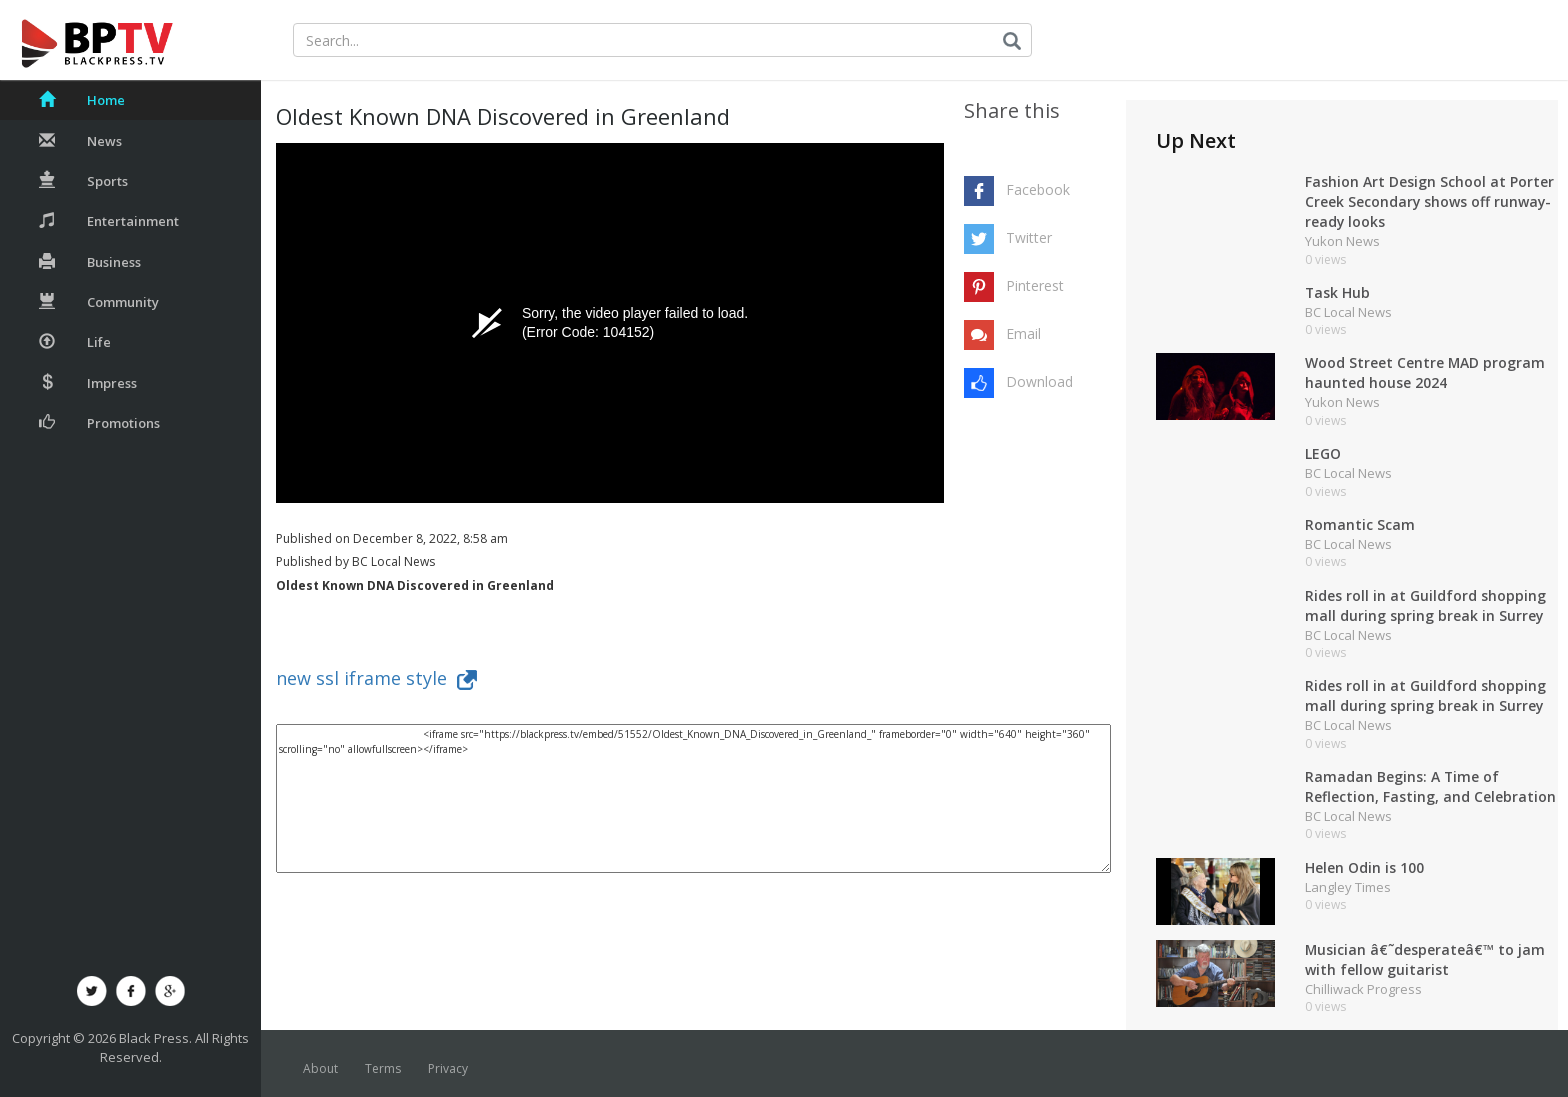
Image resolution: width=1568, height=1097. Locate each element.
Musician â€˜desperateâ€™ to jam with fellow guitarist (1426, 959)
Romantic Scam (1360, 524)
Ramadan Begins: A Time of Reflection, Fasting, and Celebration (1430, 786)
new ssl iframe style (376, 678)
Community (99, 302)
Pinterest (1035, 285)
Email (1023, 333)
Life (75, 342)
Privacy (448, 1068)
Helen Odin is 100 (1364, 867)
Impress (88, 383)
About (320, 1068)
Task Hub (1338, 292)
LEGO (1323, 453)
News (80, 141)
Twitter (1029, 237)
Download (1039, 381)
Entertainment (109, 221)
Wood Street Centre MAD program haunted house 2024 (1425, 372)
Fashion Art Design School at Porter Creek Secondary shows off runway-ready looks (1429, 201)
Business (90, 262)
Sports (83, 181)
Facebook (1038, 189)
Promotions (99, 423)
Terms (383, 1068)
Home (82, 100)
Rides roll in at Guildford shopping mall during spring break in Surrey (1425, 605)
